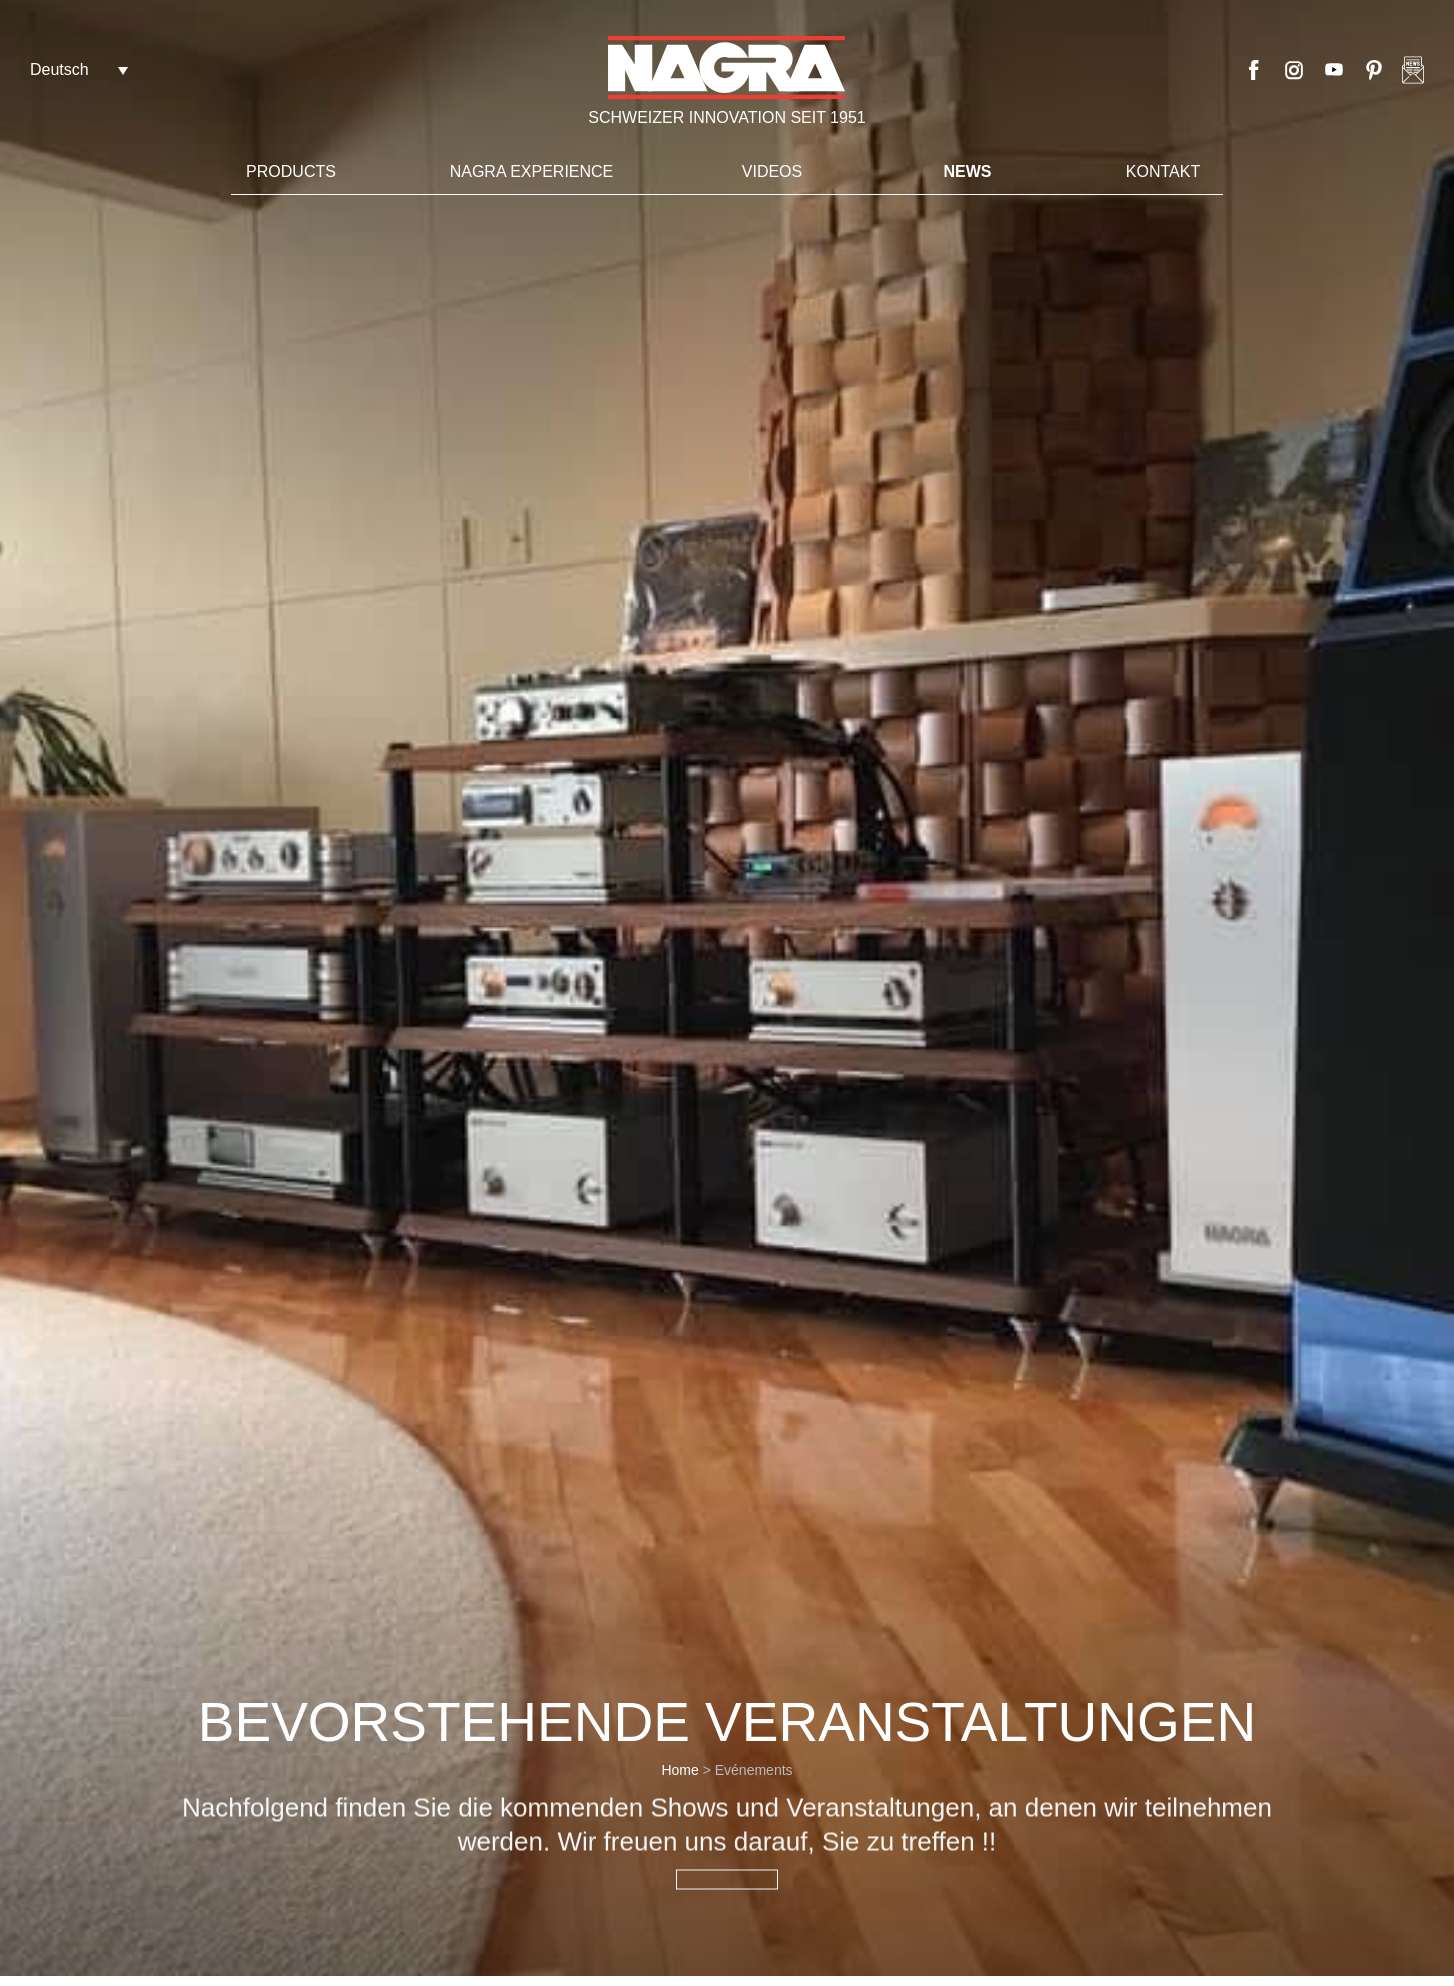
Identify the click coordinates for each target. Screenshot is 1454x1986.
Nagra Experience (532, 171)
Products (291, 171)
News (968, 171)
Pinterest (1374, 70)
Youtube (1334, 70)
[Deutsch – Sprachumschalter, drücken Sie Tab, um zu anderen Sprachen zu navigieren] (79, 69)
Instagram (1294, 70)
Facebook (1254, 70)
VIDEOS (772, 171)
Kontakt (1163, 171)
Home (679, 1770)
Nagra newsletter (1413, 70)
